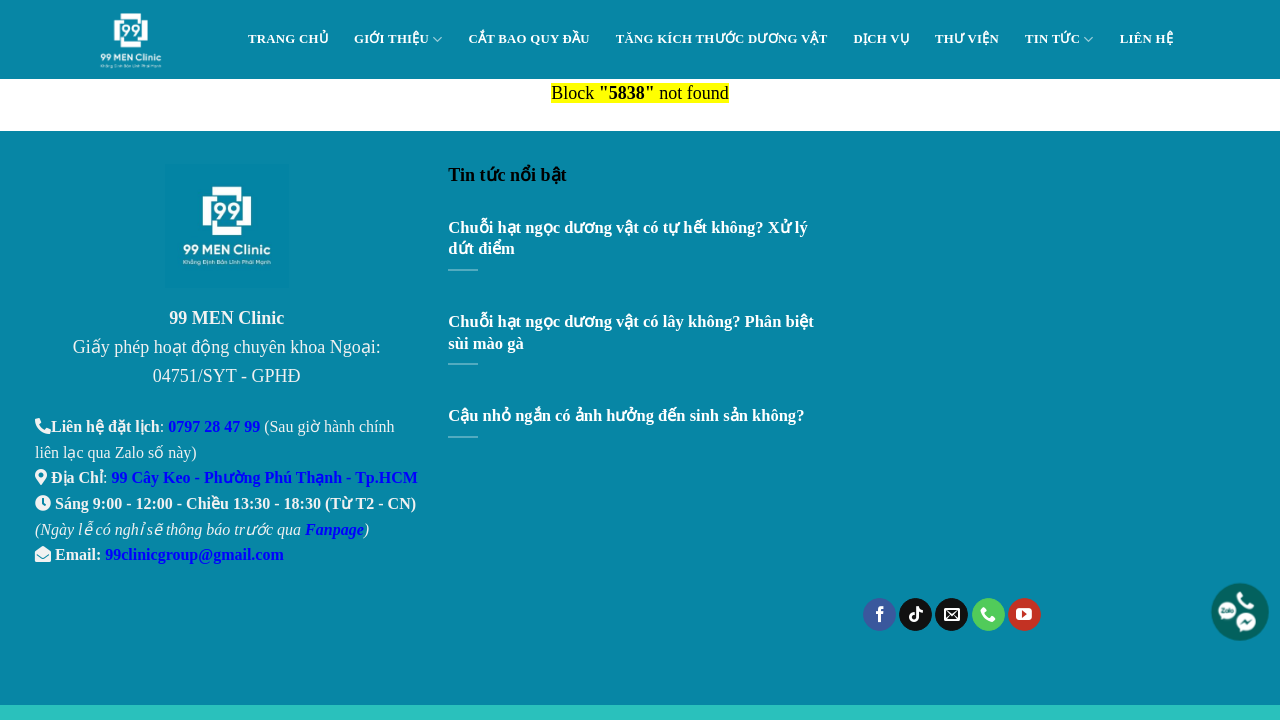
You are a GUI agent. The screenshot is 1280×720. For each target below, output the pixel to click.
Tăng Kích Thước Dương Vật (722, 39)
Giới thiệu (398, 39)
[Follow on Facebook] (879, 615)
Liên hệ (1146, 39)
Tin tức (1059, 39)
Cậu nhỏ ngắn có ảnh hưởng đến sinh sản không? (626, 415)
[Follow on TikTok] (915, 615)
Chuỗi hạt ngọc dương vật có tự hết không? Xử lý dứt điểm (627, 238)
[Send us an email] (951, 615)
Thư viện (967, 39)
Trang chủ (288, 39)
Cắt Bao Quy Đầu (529, 39)
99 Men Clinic (136, 40)
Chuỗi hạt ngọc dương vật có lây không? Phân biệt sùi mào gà (630, 332)
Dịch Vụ (880, 39)
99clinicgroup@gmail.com (194, 554)
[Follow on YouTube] (1024, 615)
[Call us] (988, 615)
